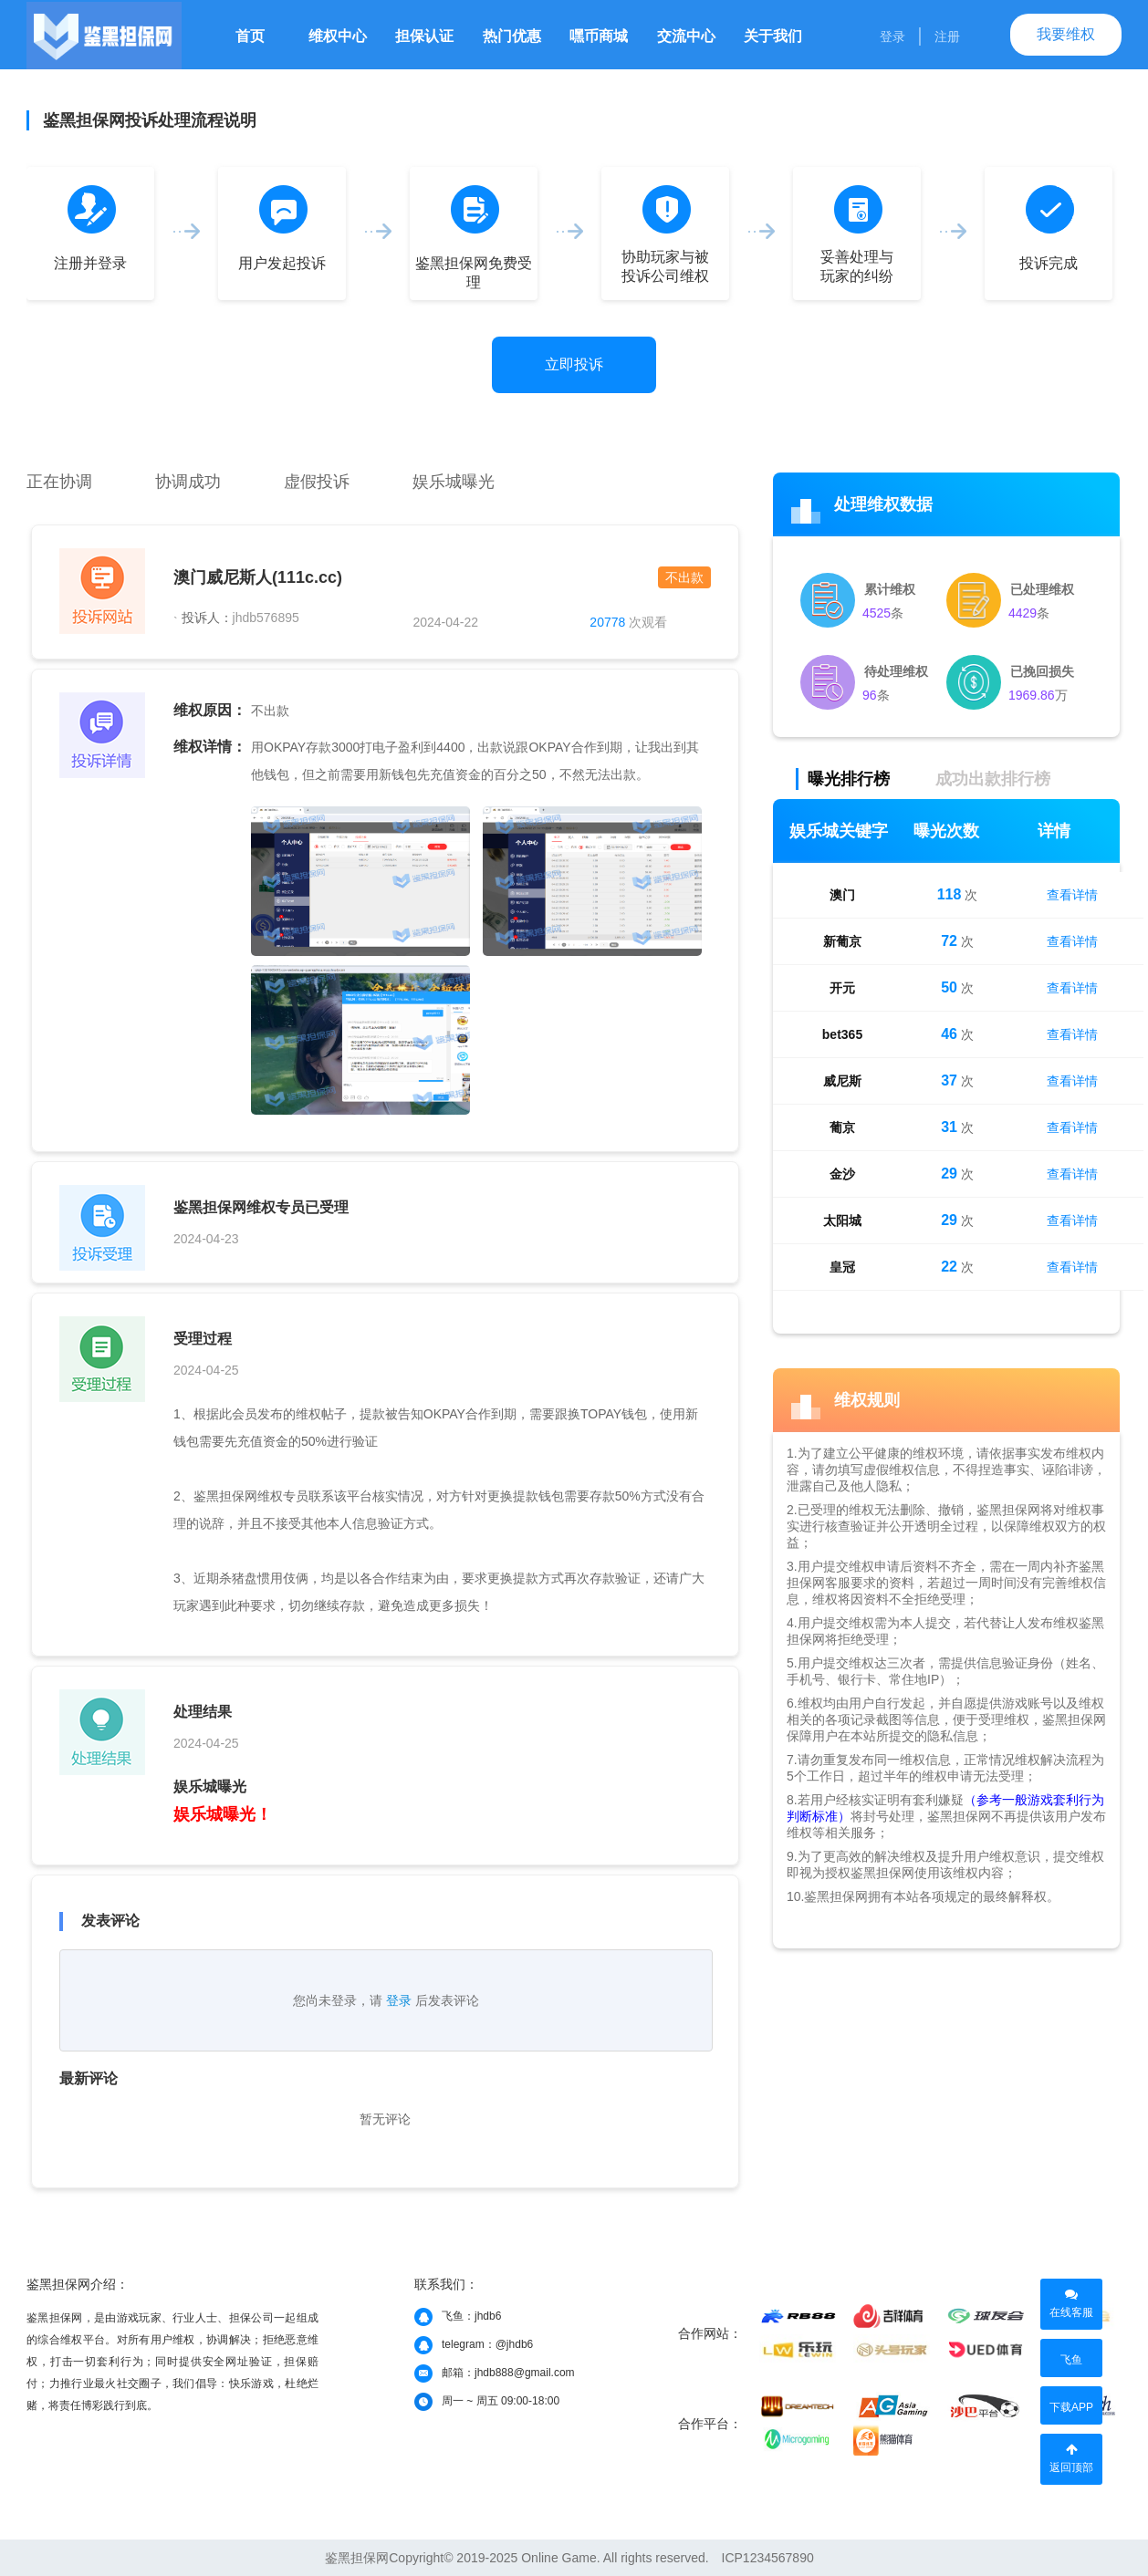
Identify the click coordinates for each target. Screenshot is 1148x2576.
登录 (892, 36)
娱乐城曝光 (453, 482)
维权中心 (337, 36)
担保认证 (424, 36)
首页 (250, 36)
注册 (947, 36)
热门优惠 (512, 36)
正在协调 (59, 482)
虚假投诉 (317, 482)
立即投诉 (574, 364)
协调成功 (188, 482)
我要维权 (1066, 34)
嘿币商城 (598, 36)
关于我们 (773, 36)
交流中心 (686, 36)
